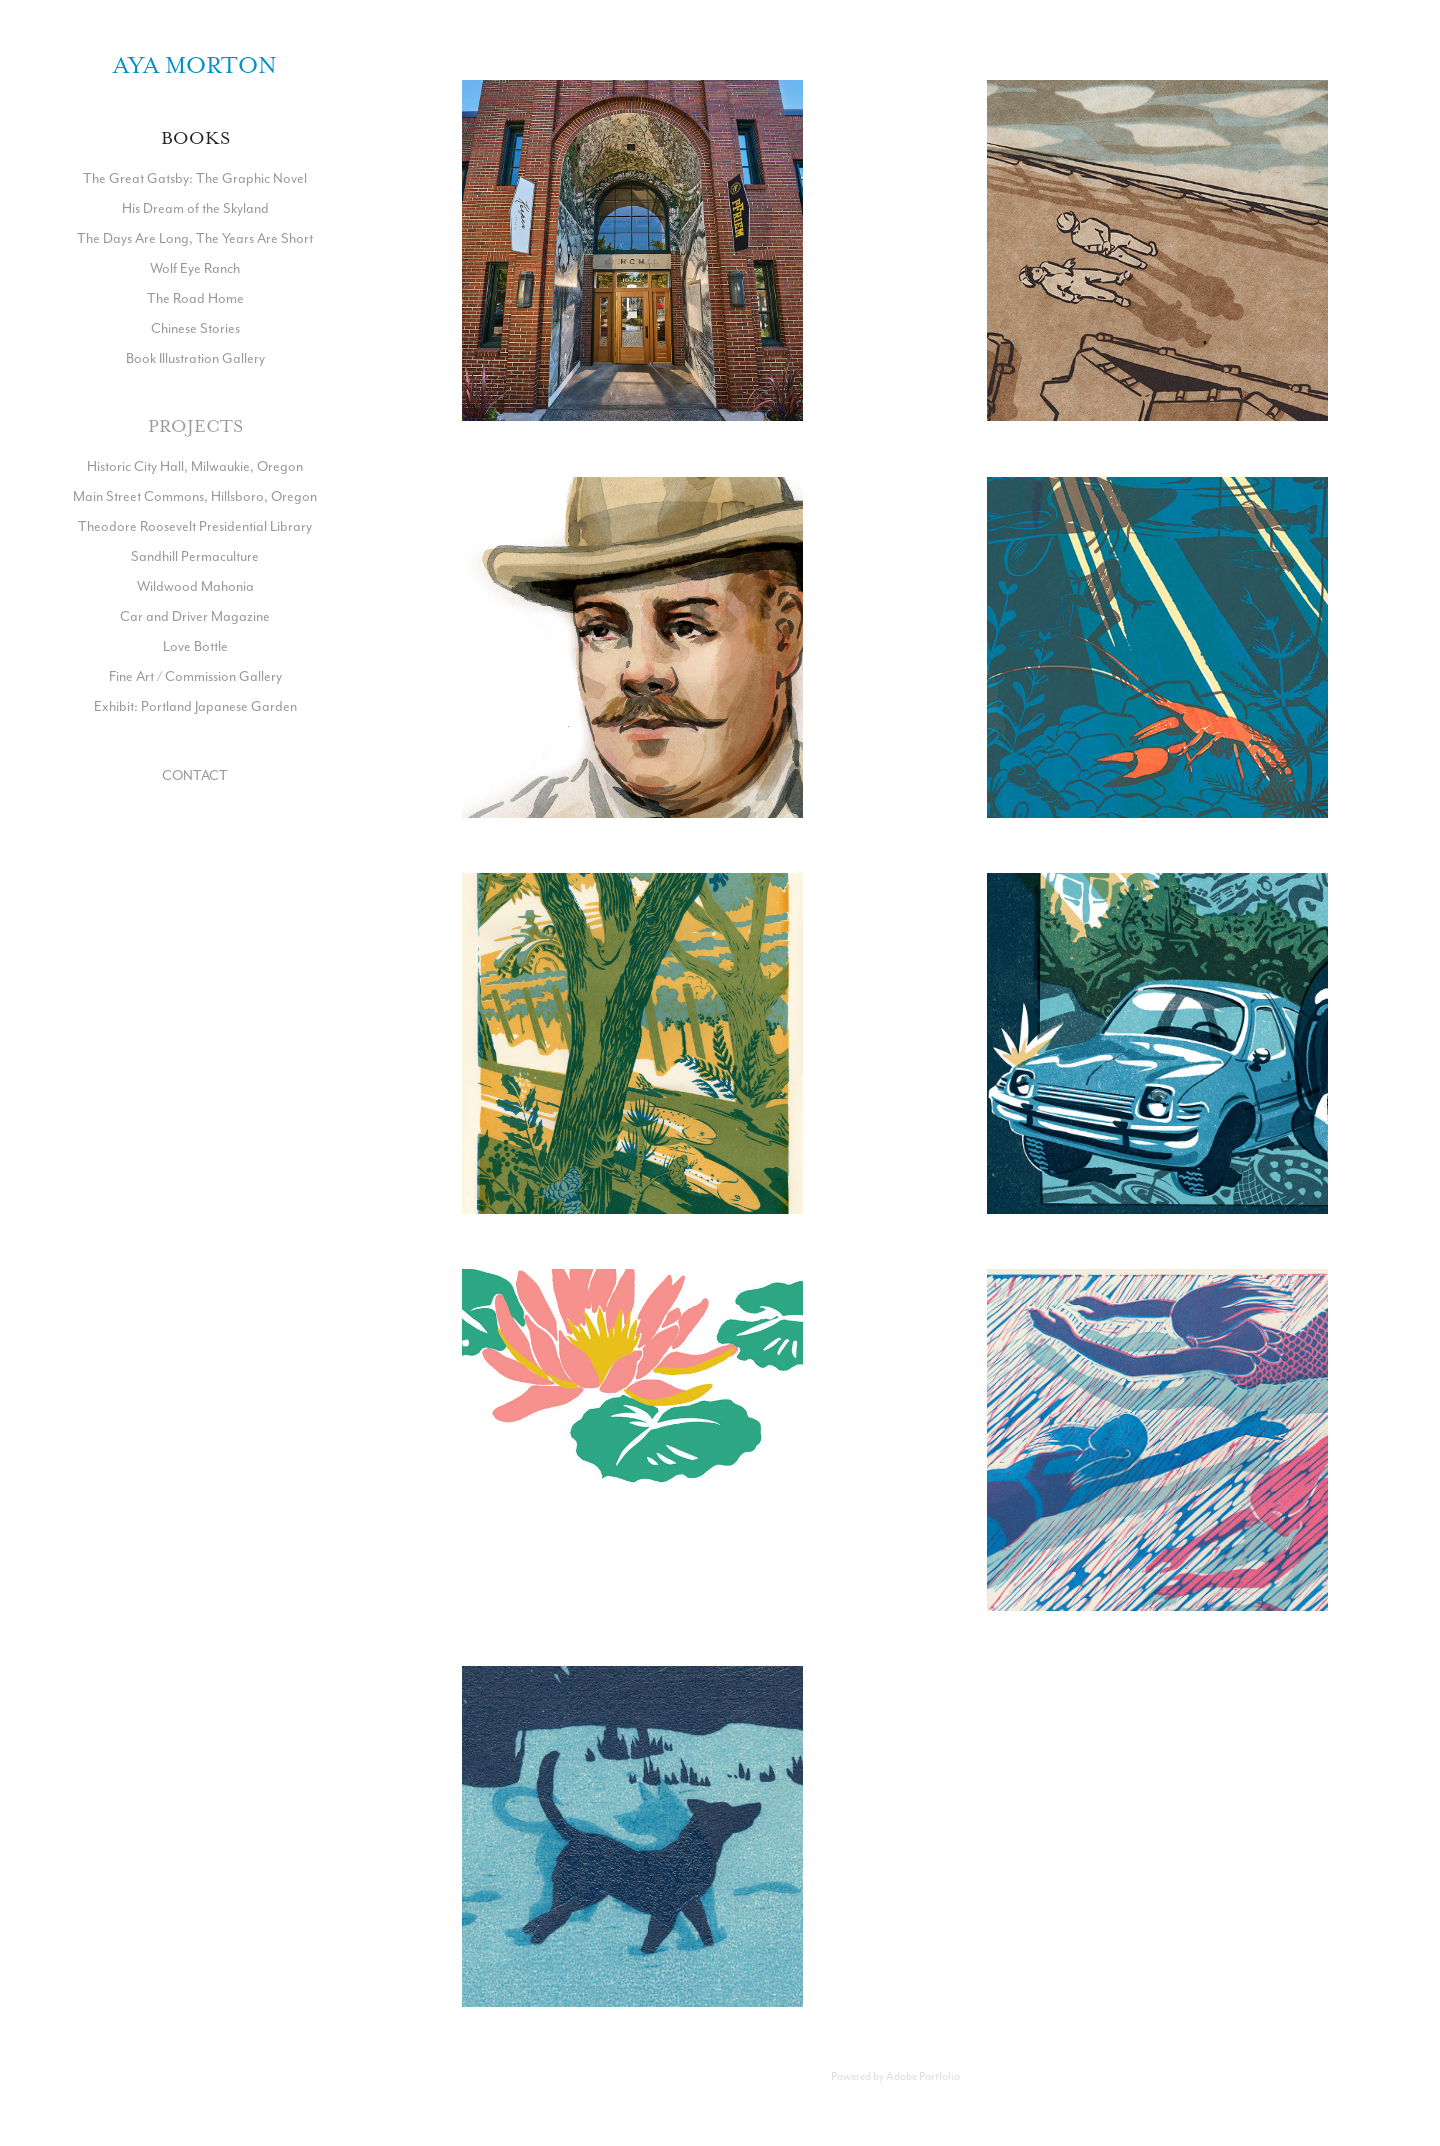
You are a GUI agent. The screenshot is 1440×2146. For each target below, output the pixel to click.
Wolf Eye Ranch (195, 268)
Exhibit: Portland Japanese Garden (195, 706)
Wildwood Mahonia (195, 586)
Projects (195, 426)
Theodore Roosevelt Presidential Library (195, 526)
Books (195, 138)
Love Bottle (195, 646)
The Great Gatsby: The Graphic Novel (195, 178)
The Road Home (195, 298)
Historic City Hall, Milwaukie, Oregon (195, 466)
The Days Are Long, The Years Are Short (195, 238)
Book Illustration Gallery (195, 358)
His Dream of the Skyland (195, 208)
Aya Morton (195, 65)
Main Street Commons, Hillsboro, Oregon (195, 496)
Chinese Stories (195, 328)
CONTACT (195, 775)
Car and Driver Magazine (195, 616)
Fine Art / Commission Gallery (195, 676)
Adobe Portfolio (923, 2076)
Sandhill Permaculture (195, 556)
